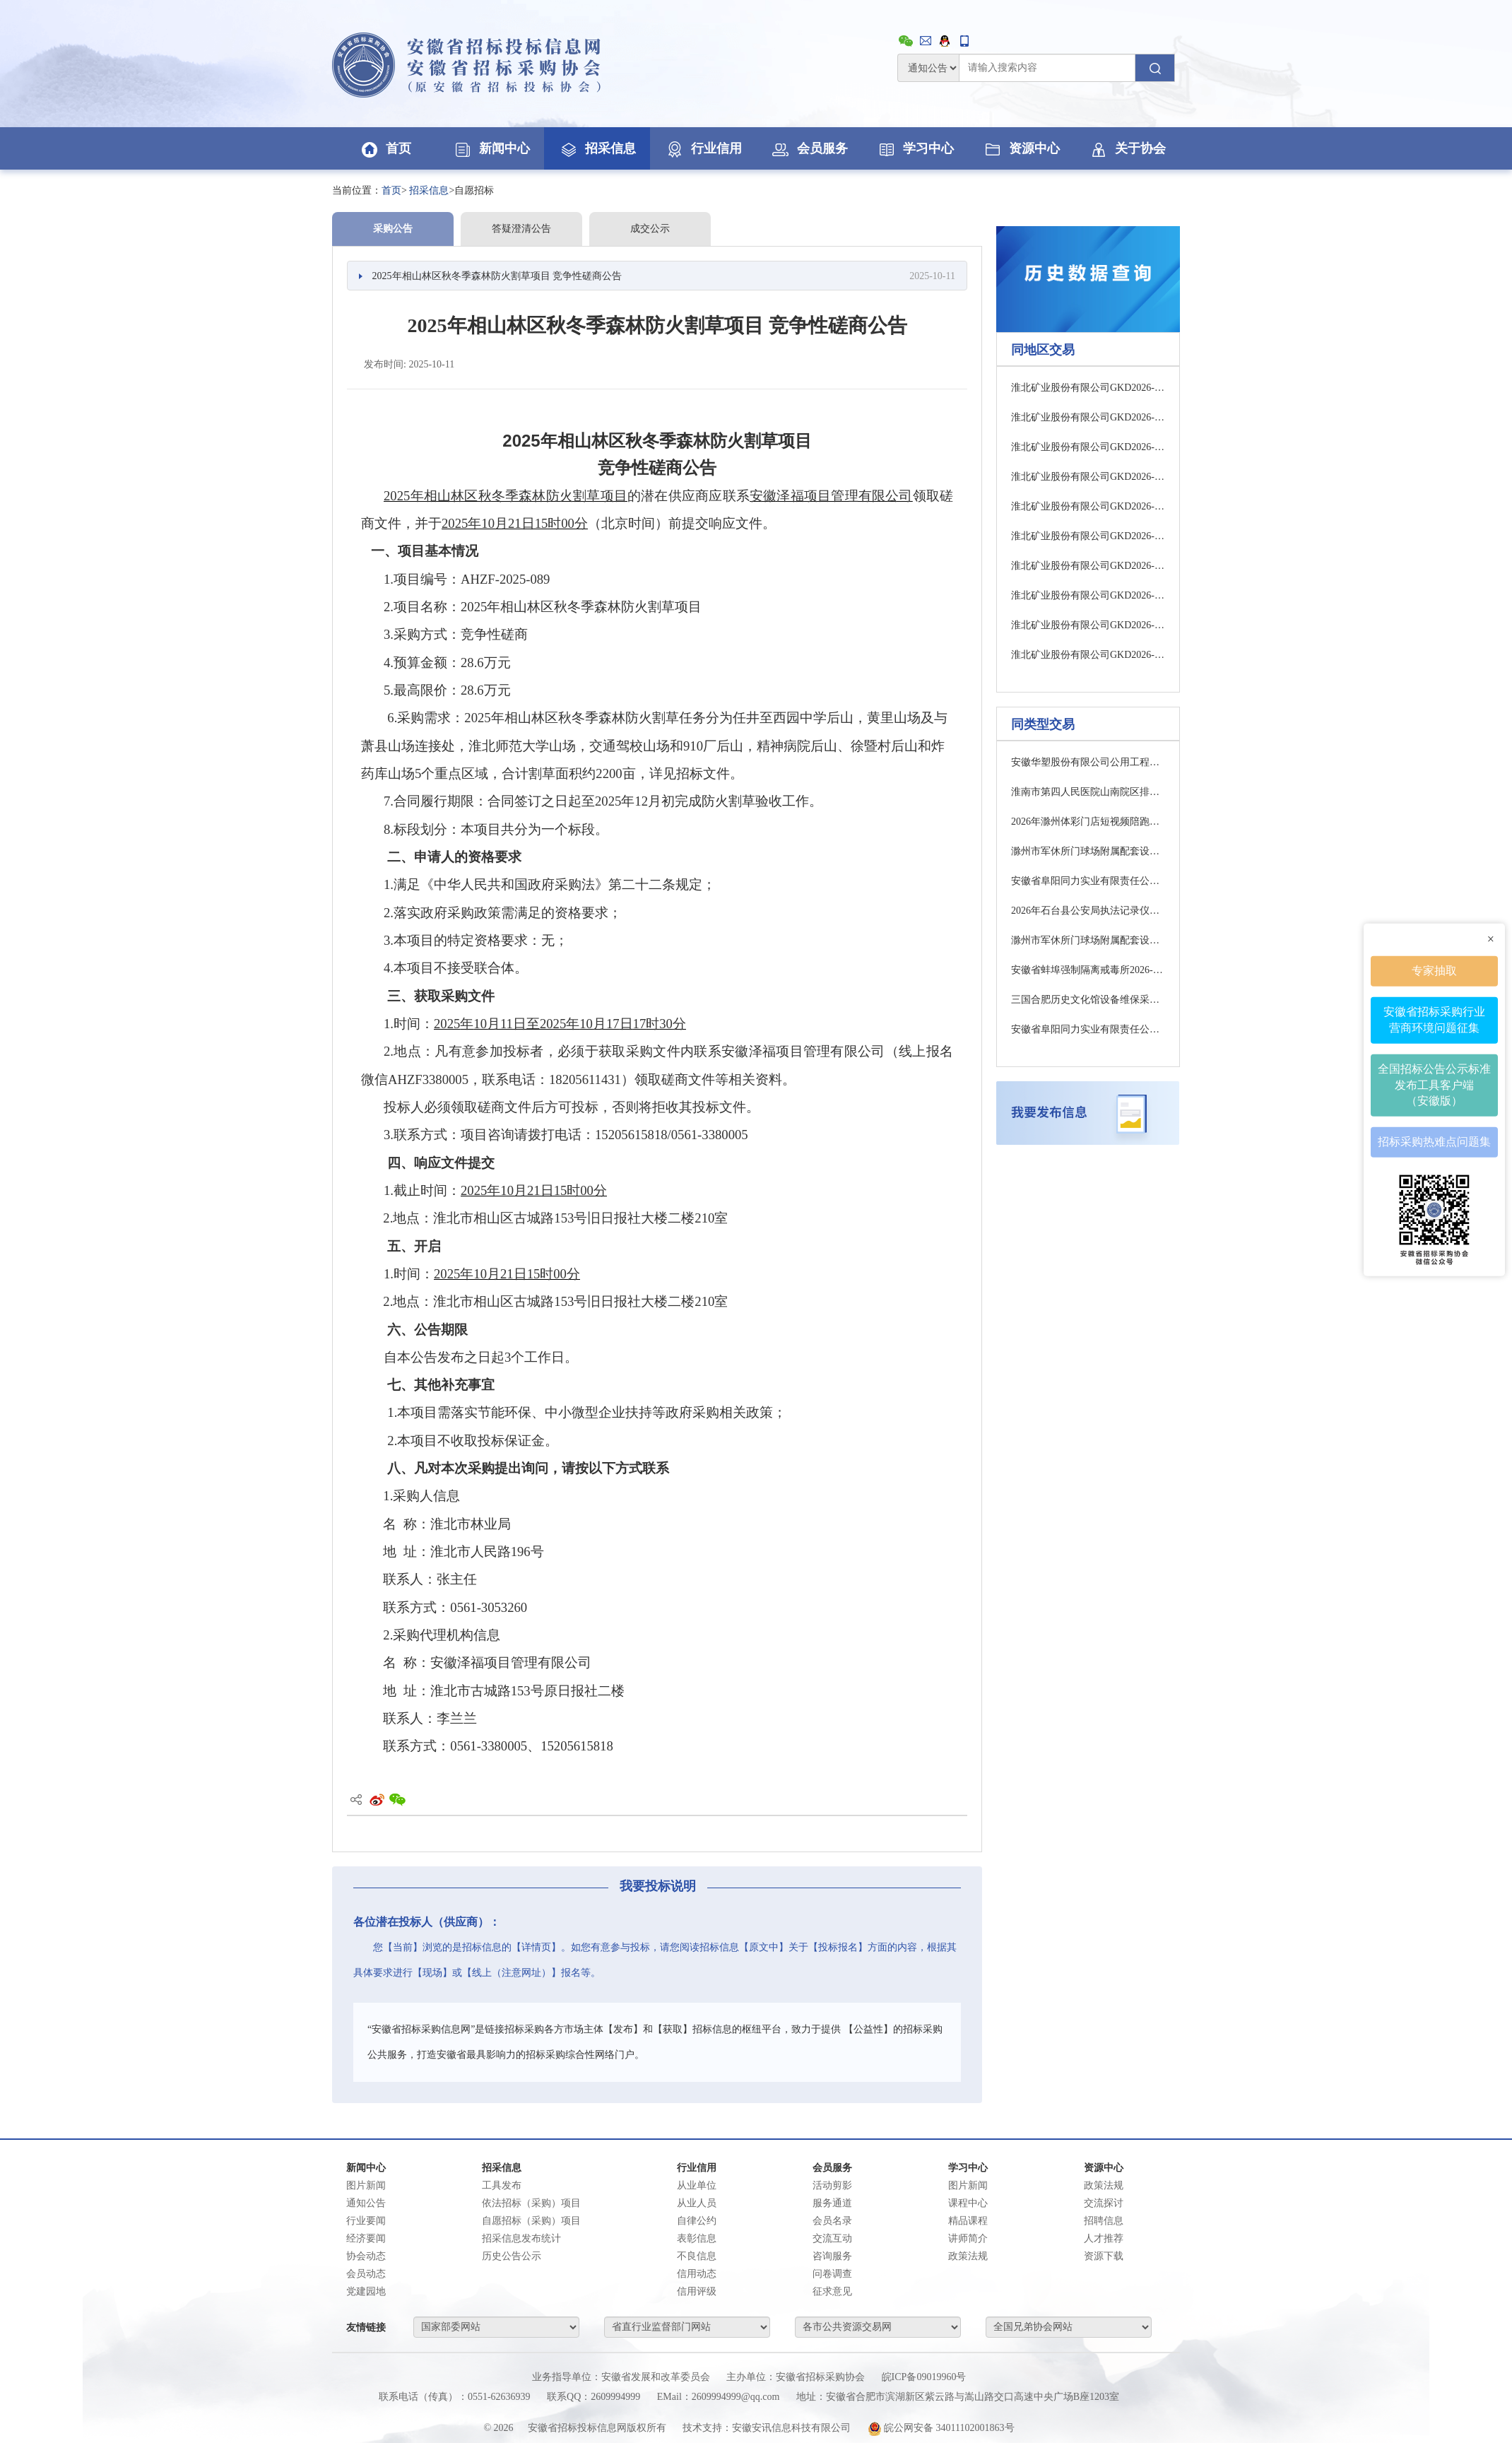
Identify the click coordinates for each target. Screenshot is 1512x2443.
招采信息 (597, 148)
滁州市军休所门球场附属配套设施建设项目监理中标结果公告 (1088, 940)
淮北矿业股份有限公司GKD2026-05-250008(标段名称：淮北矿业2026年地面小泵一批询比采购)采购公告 (1088, 654)
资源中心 (1021, 148)
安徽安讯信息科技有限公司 (791, 2428)
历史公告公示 (511, 2256)
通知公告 (366, 2203)
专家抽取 (1434, 970)
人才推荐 (1103, 2238)
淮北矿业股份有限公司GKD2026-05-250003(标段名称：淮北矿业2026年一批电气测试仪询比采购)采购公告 (1088, 506)
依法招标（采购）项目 (531, 2203)
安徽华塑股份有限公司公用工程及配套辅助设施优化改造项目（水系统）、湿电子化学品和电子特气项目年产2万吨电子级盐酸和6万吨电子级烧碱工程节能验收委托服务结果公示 (1088, 762)
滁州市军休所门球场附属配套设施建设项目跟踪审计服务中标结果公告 (1088, 851)
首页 (385, 148)
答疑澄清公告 (521, 228)
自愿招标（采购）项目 (531, 2220)
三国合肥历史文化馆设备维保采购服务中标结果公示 (1088, 999)
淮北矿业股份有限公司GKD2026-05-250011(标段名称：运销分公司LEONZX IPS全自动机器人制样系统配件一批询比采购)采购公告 (1088, 417)
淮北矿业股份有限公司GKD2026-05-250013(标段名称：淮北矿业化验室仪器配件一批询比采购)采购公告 (1088, 447)
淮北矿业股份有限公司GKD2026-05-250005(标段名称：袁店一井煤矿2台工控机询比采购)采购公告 (1088, 565)
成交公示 (650, 228)
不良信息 (696, 2256)
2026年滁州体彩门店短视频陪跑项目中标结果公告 (1088, 821)
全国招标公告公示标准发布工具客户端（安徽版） (1434, 1084)
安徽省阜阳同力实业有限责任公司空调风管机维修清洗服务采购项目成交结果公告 (1088, 1029)
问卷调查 (832, 2273)
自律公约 (696, 2220)
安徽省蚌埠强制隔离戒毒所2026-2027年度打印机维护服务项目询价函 (1088, 970)
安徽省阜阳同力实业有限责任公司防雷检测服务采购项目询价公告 (1088, 881)
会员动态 (366, 2273)
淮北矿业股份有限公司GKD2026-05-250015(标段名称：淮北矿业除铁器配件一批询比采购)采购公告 (1088, 476)
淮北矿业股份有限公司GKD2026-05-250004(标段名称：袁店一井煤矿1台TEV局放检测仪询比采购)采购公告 (1088, 536)
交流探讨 (1103, 2203)
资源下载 (1103, 2256)
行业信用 (703, 148)
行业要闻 (366, 2220)
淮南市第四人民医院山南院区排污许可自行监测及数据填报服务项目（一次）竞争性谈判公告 (1088, 792)
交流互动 (832, 2238)
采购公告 (393, 228)
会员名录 (832, 2220)
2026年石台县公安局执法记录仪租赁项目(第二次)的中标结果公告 (1088, 910)
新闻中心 (491, 148)
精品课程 (968, 2220)
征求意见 (832, 2291)
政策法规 (968, 2256)
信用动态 (696, 2273)
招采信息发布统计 (521, 2238)
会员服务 (809, 148)
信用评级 (696, 2291)
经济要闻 (366, 2238)
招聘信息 (1103, 2220)
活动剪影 (832, 2185)
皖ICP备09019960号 (924, 2377)
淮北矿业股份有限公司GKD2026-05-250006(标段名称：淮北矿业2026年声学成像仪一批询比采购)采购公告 (1088, 595)
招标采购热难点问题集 (1434, 1141)
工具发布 (501, 2185)
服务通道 (832, 2203)
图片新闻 (366, 2185)
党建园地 (366, 2291)
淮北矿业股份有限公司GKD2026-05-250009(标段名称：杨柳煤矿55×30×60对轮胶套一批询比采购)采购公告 (1088, 387)
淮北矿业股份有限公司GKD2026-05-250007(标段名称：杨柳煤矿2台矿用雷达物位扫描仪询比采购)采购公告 (1088, 625)
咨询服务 (832, 2256)
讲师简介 (968, 2238)
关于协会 (1127, 148)
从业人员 (696, 2203)
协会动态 (366, 2256)
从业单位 (696, 2185)
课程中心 (968, 2203)
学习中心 (915, 148)
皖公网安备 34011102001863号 (941, 2428)
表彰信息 (696, 2238)
